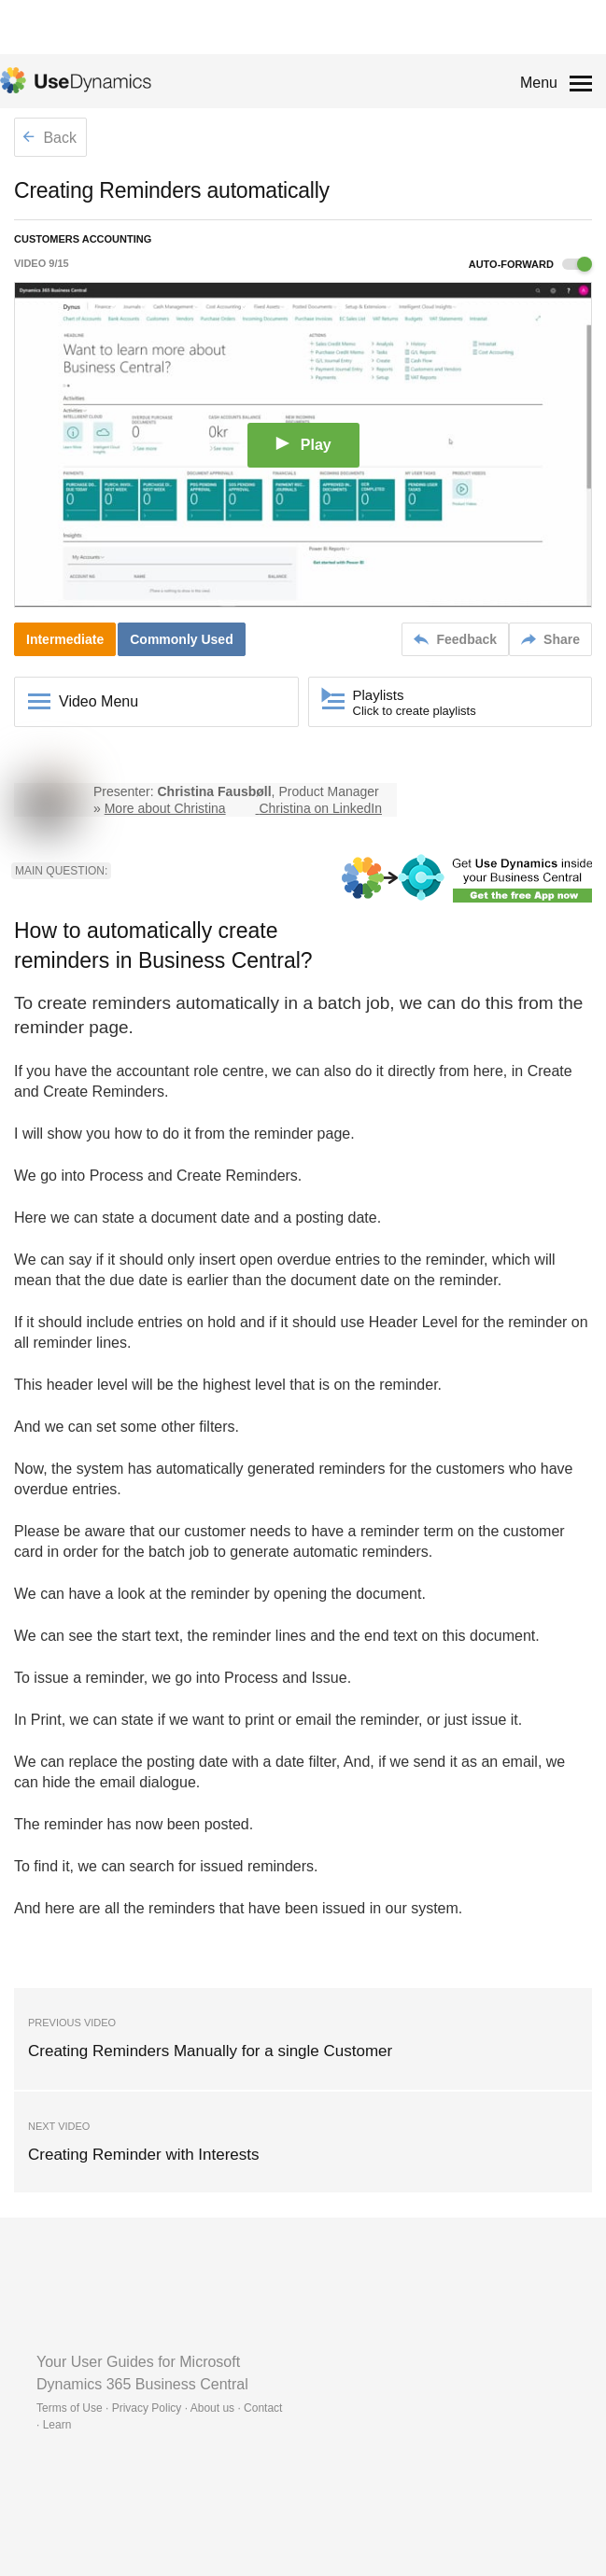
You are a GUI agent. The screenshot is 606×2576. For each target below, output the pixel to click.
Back (49, 138)
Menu (538, 83)
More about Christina (165, 808)
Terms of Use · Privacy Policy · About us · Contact (159, 2408)
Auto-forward (530, 264)
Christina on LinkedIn (320, 808)
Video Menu (98, 701)
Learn (57, 2424)
